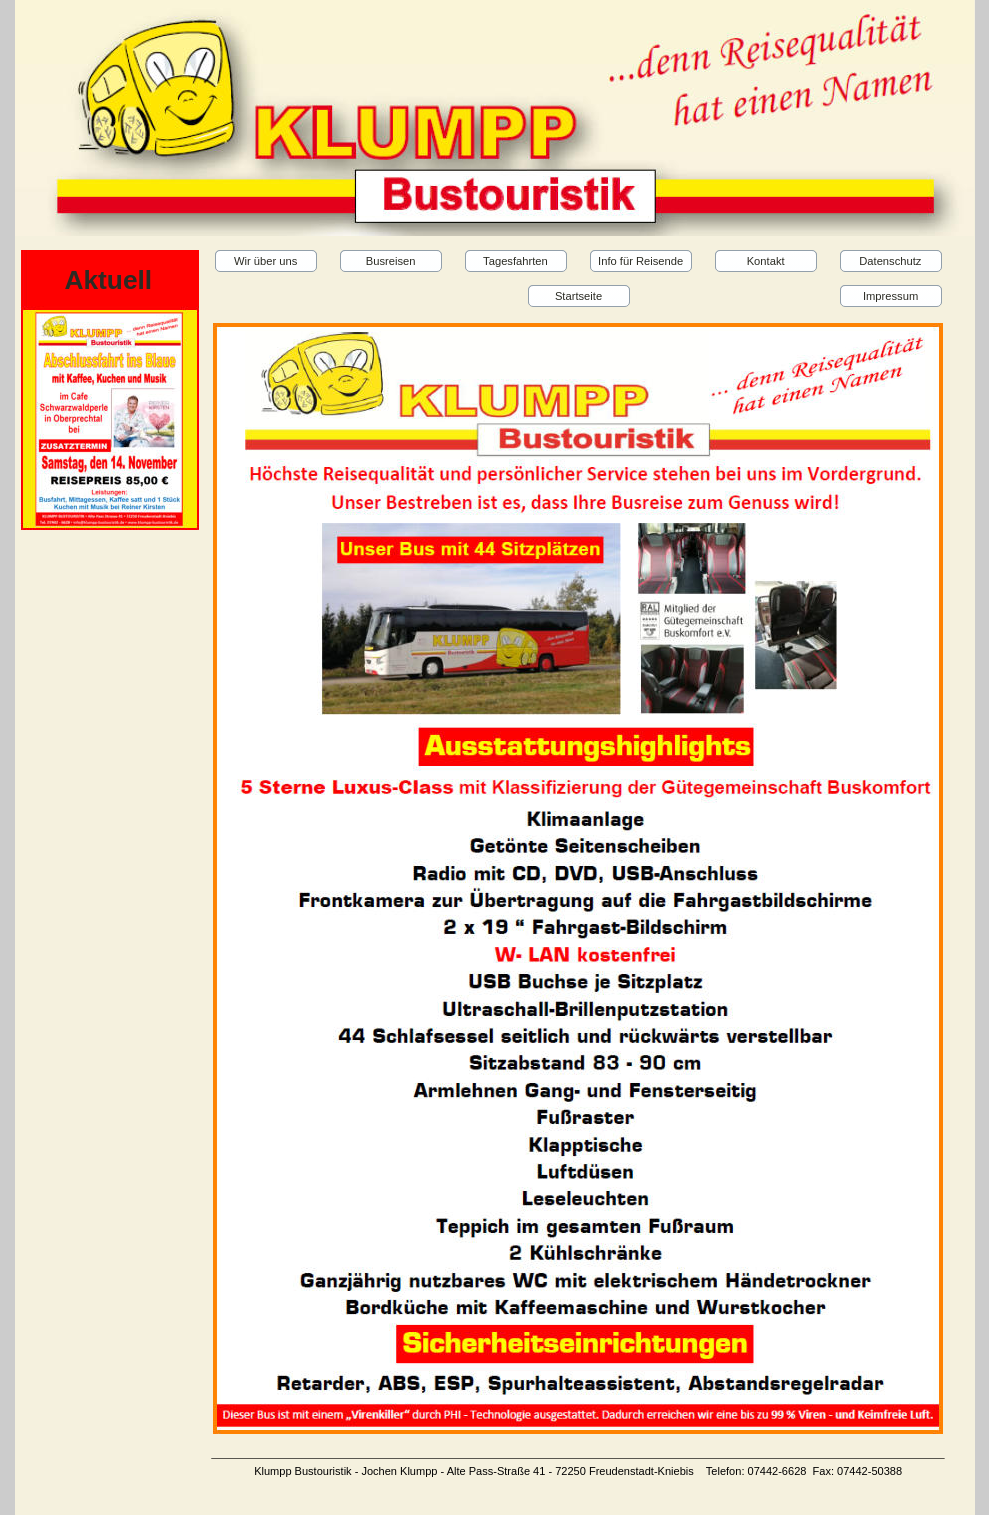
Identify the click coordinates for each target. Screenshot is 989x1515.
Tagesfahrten (515, 261)
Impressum (890, 296)
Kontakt (766, 261)
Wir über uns (265, 261)
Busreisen (391, 261)
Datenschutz (890, 261)
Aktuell (109, 280)
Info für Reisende (640, 261)
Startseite (578, 296)
